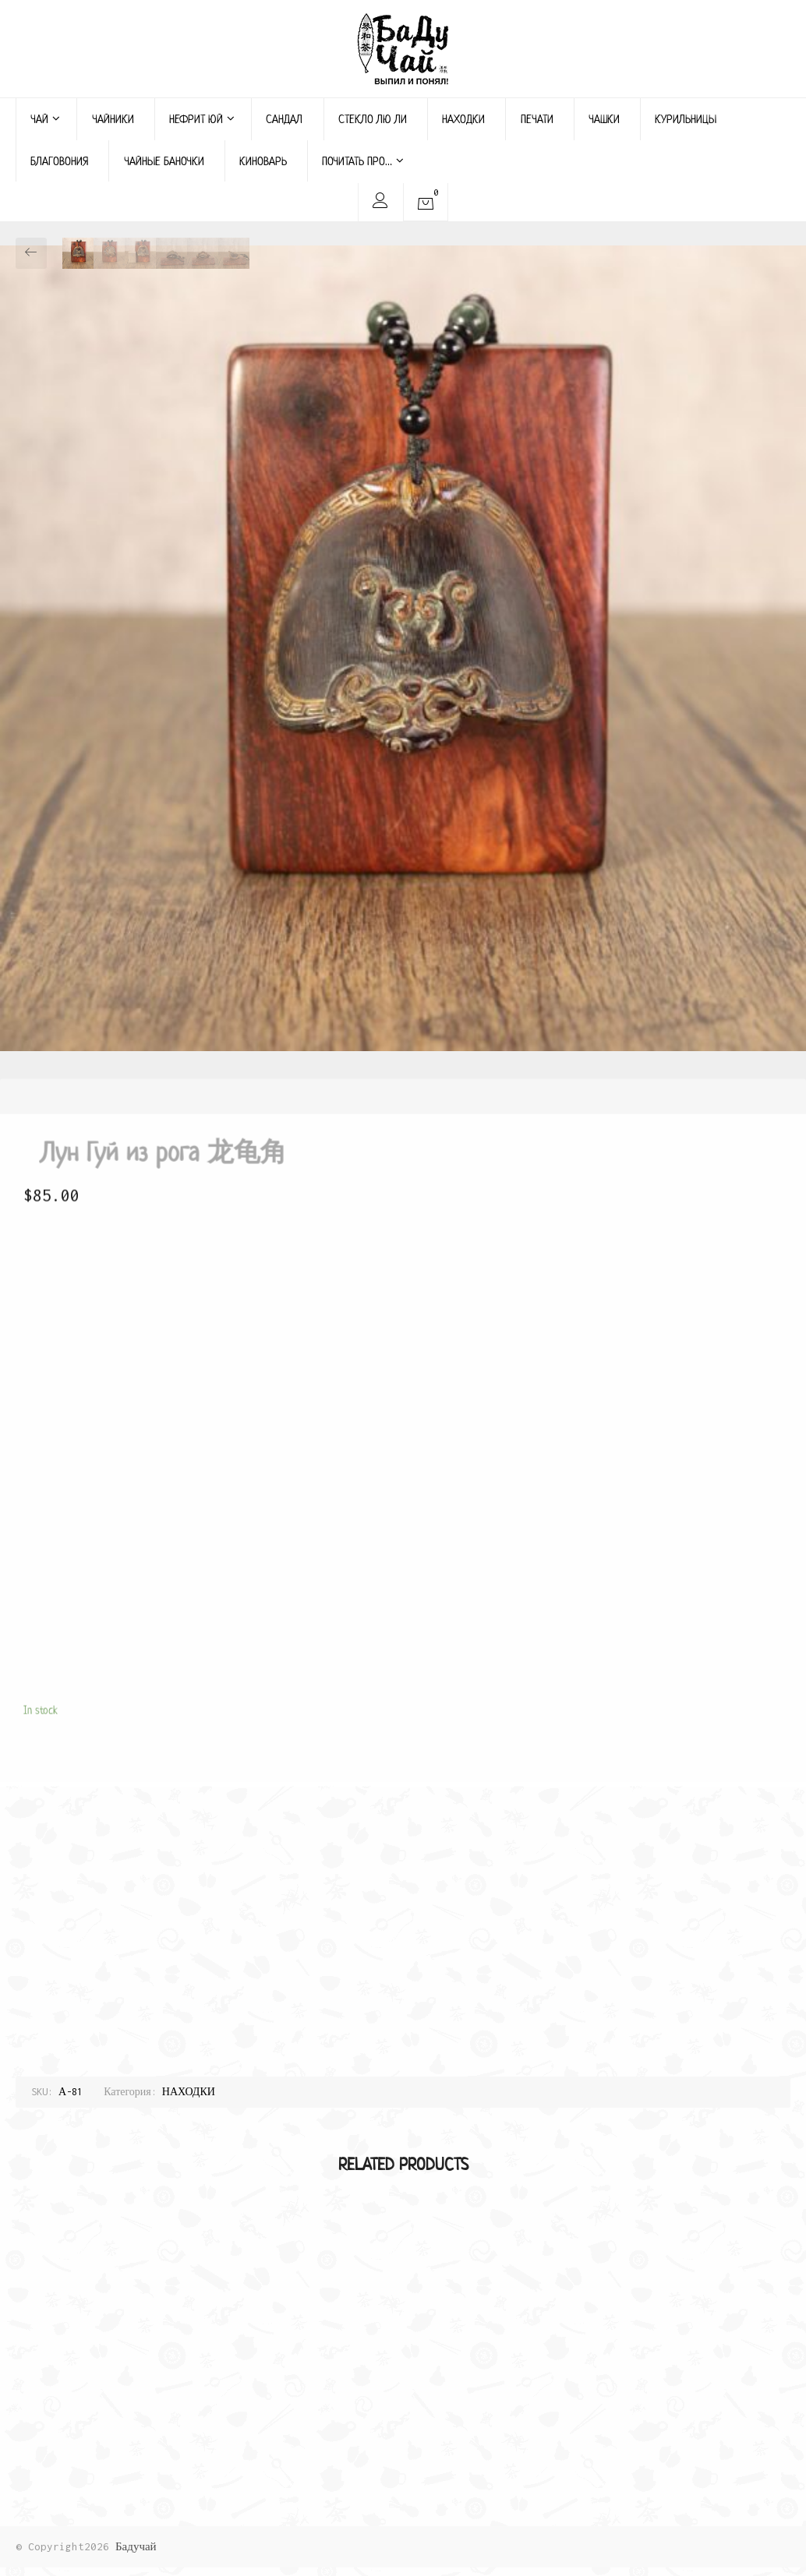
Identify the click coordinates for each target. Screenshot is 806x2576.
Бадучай (136, 2546)
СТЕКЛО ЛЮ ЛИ (372, 118)
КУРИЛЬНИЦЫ (685, 118)
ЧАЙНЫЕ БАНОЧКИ (164, 161)
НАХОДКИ (463, 118)
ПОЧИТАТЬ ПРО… (363, 161)
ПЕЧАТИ (537, 118)
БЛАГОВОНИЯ (59, 161)
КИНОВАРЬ (263, 161)
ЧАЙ (45, 118)
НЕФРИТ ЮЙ (202, 118)
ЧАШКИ (604, 118)
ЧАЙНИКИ (113, 118)
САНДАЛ (284, 118)
